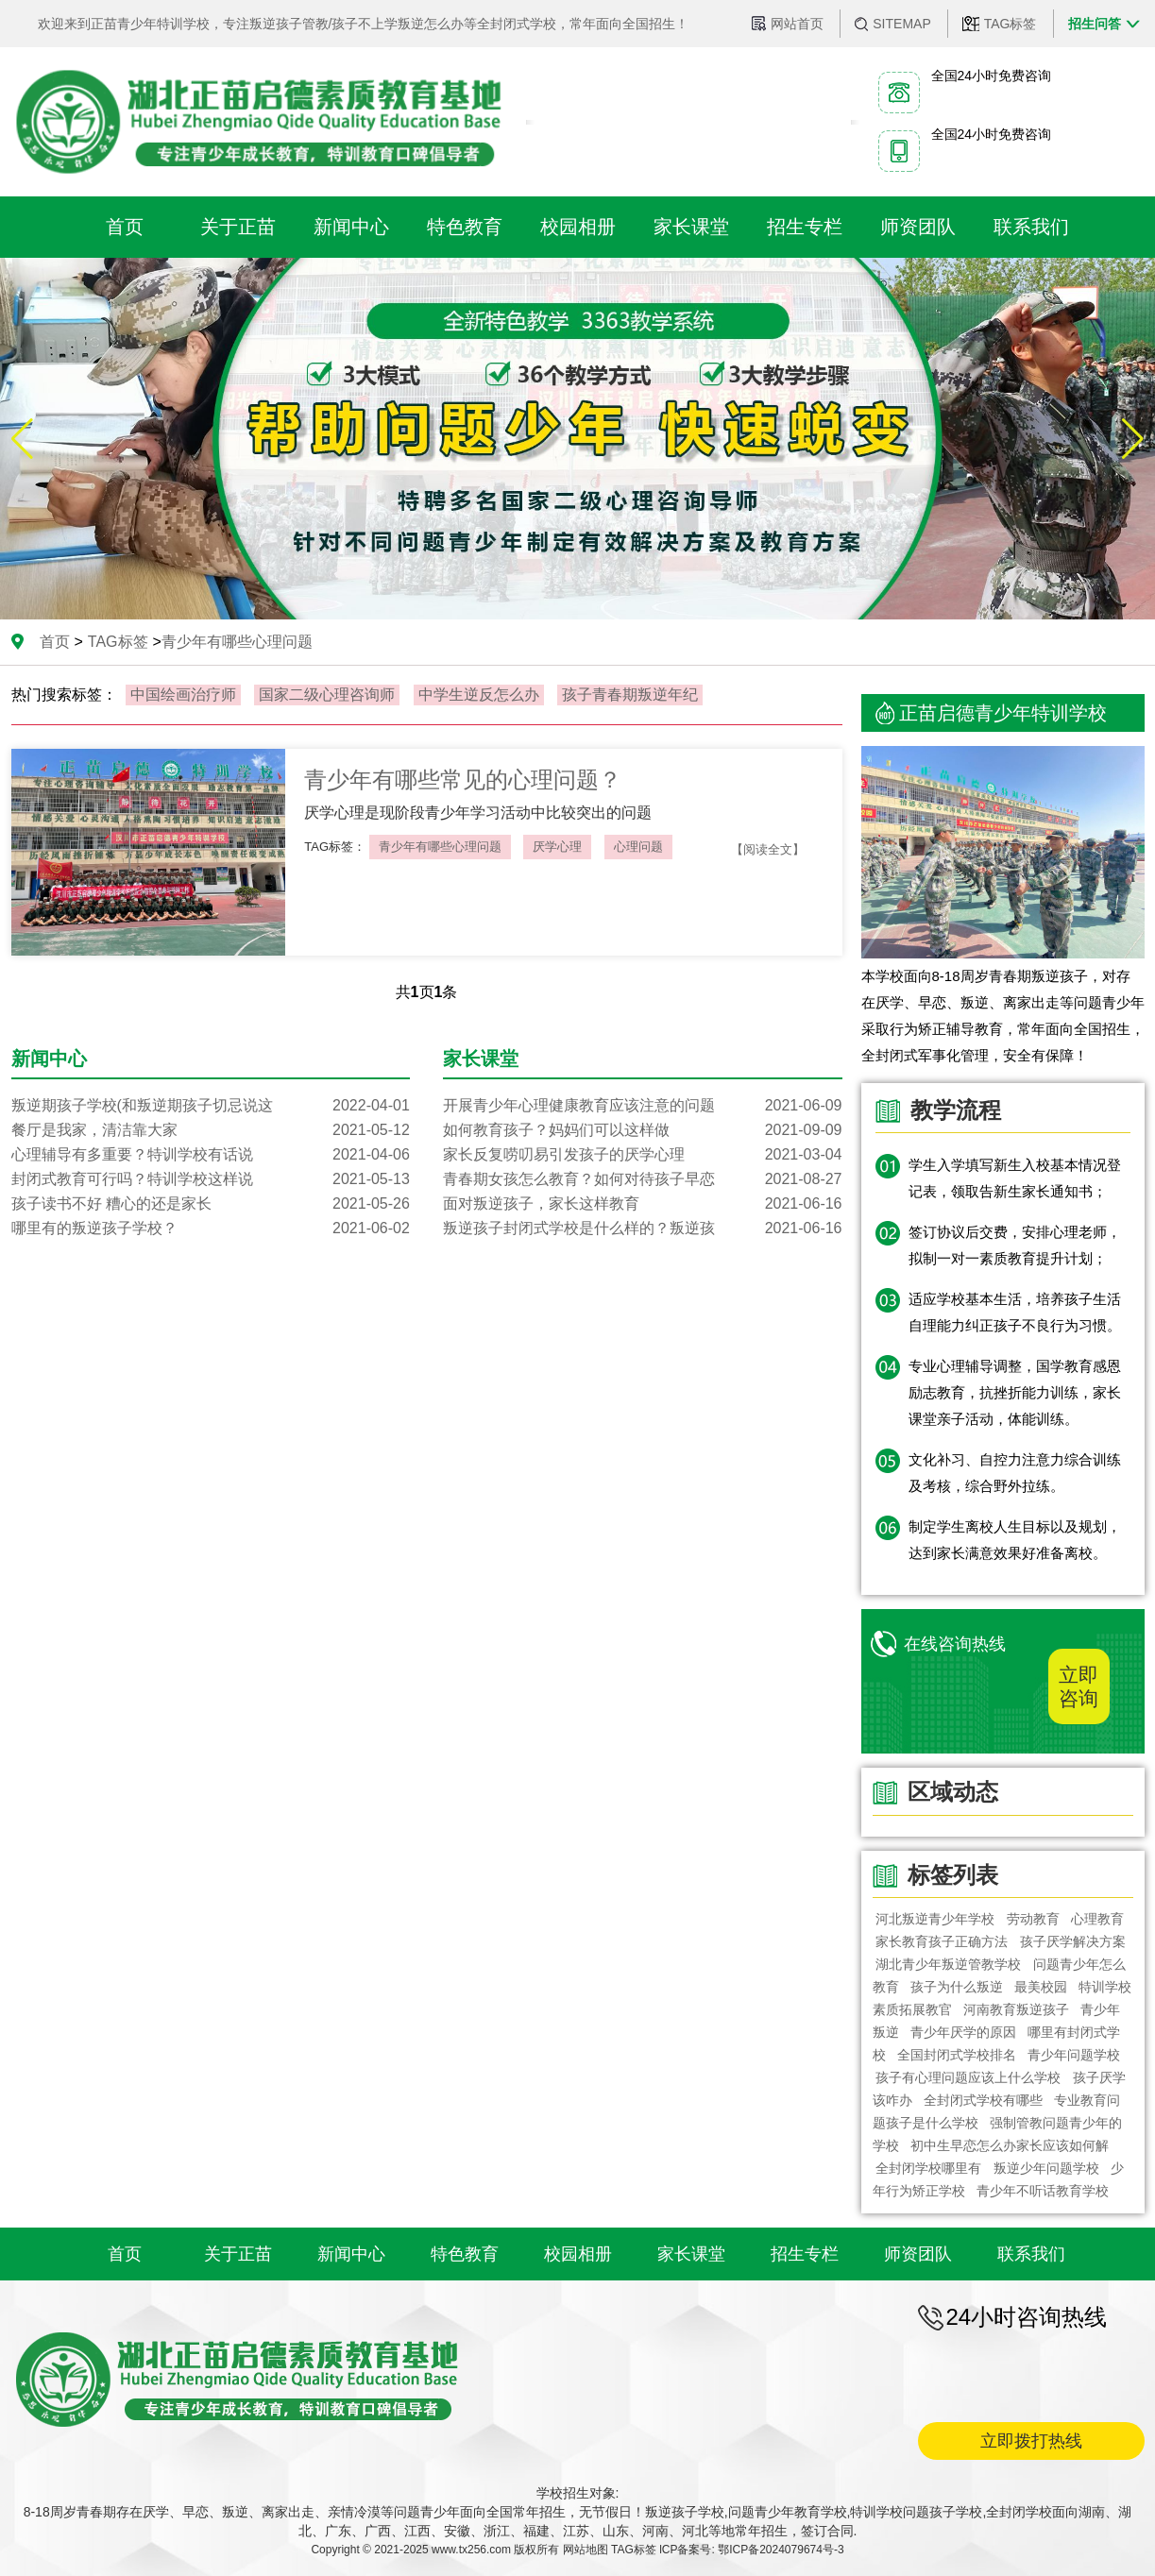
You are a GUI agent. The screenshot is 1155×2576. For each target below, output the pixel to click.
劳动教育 (1033, 1918)
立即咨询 (1078, 1686)
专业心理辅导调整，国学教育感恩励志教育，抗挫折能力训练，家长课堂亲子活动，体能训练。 (1015, 1392)
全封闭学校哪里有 (929, 2168)
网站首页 (797, 23)
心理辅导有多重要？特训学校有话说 (210, 1155)
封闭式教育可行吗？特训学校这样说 (210, 1179)
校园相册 (578, 2254)
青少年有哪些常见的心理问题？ (462, 779)
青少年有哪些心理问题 (440, 846)
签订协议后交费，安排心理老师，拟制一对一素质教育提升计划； (1015, 1245)
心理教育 (1097, 1918)
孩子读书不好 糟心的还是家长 (210, 1204)
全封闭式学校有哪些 (983, 2100)
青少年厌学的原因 (963, 2032)
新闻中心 (351, 2254)
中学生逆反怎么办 (478, 694)
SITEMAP (901, 23)
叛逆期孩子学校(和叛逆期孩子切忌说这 (210, 1105)
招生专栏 (805, 2254)
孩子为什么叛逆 (957, 1986)
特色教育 (465, 2254)
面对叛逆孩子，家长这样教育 (642, 1204)
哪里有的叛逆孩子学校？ (210, 1228)
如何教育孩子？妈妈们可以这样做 (642, 1130)
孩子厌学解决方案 (1073, 1941)
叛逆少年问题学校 (1046, 2168)
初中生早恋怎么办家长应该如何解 (1010, 2145)
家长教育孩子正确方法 (942, 1941)
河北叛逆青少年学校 (936, 1918)
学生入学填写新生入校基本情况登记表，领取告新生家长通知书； (1015, 1178)
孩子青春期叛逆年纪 (630, 694)
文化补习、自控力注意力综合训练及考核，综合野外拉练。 (1015, 1472)
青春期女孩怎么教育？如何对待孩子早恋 (642, 1179)
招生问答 (1094, 23)
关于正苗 (238, 2254)
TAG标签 (1010, 23)
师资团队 (918, 2254)
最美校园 (1041, 1986)
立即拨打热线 (1031, 2441)
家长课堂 (691, 2254)
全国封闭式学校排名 (956, 2054)
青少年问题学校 (1074, 2054)
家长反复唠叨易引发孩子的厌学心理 (642, 1155)
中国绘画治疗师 (183, 694)
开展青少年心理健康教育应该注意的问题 (642, 1105)
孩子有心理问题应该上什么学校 (969, 2077)
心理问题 (638, 846)
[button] (1133, 439)
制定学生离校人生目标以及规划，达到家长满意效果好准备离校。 (1015, 1539)
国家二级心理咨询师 (327, 694)
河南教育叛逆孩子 (1016, 2009)
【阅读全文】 (768, 849)
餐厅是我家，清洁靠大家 (210, 1130)
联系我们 (1031, 2254)
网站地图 (585, 2549)
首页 (55, 642)
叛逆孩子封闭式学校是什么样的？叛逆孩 (642, 1228)
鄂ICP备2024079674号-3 (780, 2549)
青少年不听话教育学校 (1043, 2190)
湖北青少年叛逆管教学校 (949, 1964)
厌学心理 (557, 846)
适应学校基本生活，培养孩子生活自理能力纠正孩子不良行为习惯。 (1015, 1312)
